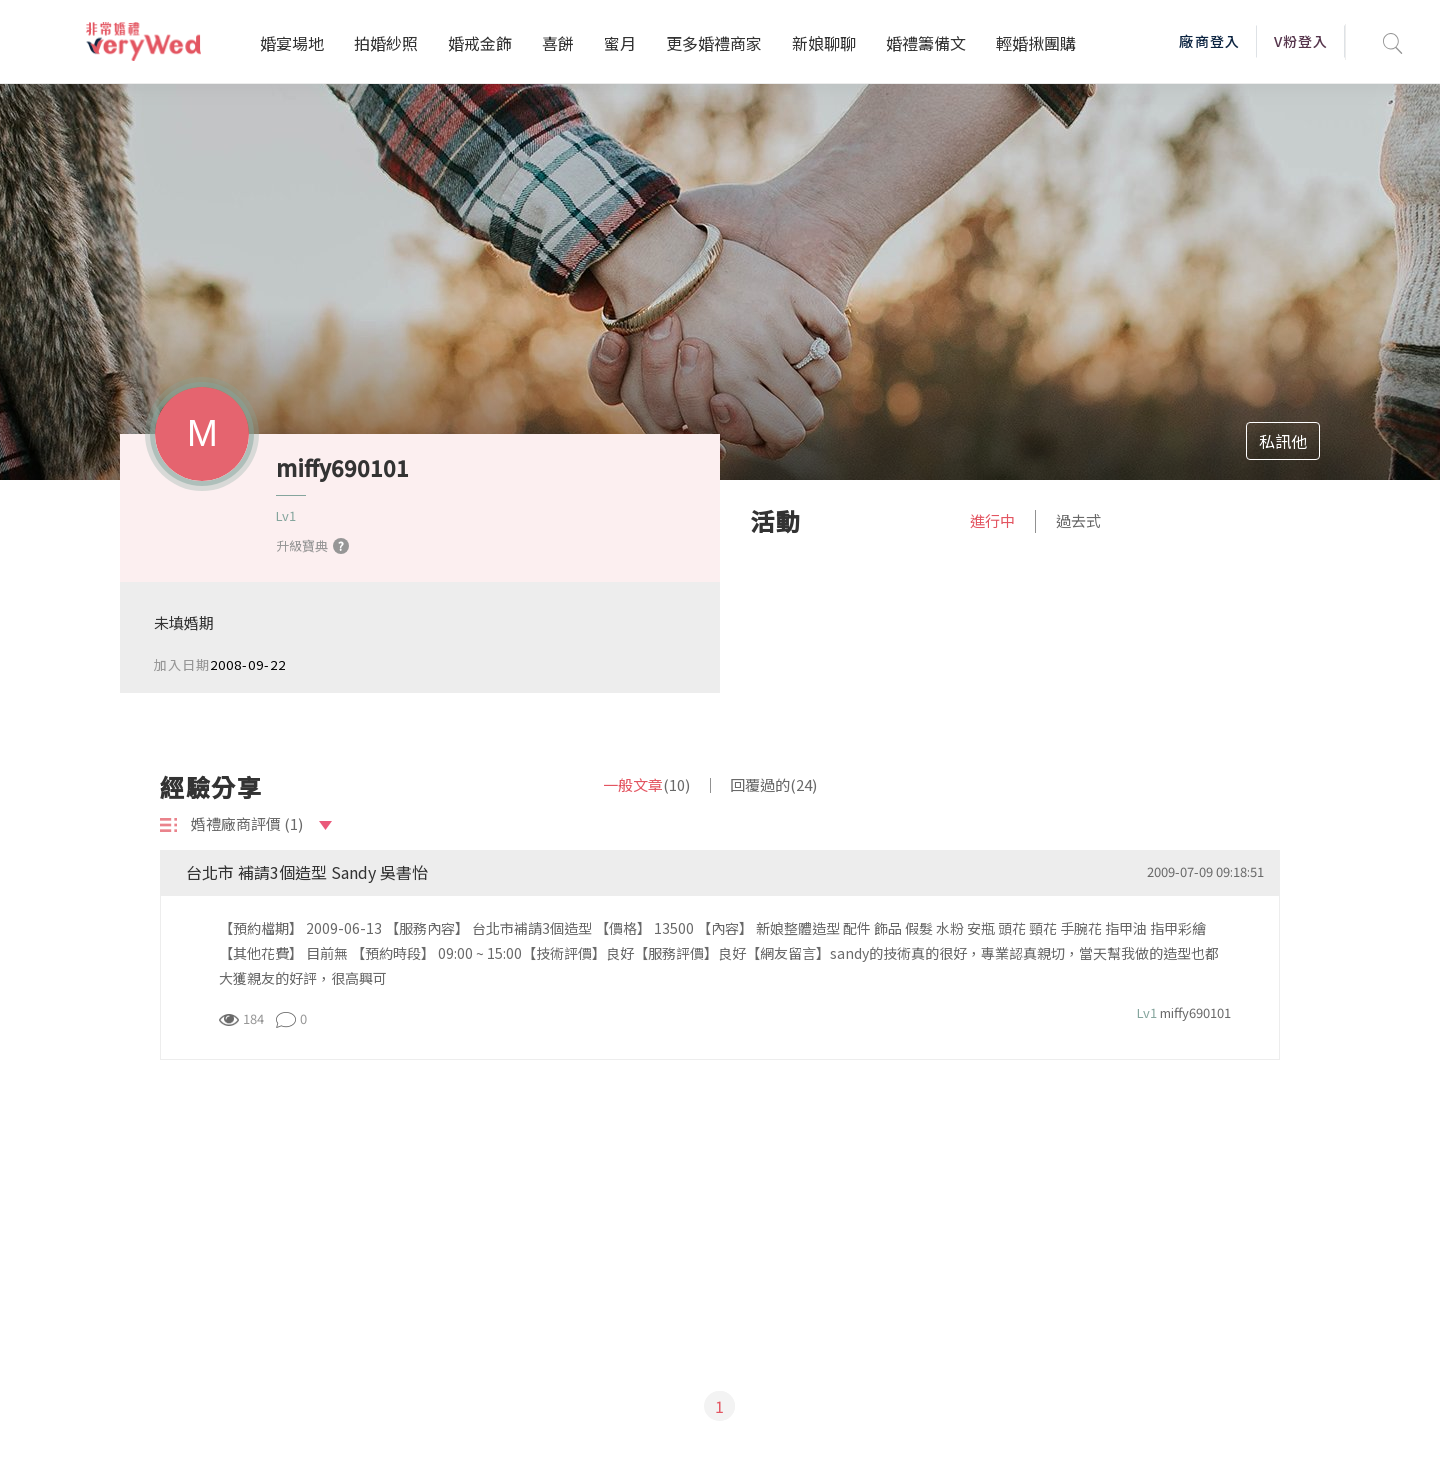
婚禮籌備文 (926, 43)
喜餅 (558, 43)
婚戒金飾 (480, 43)
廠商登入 (1209, 41)
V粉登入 (1301, 41)
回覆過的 (773, 784)
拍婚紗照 (386, 43)
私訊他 (1283, 441)
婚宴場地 (292, 43)
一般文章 (646, 784)
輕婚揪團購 (1036, 43)
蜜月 (620, 43)
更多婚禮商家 (714, 43)
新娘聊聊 (824, 43)
